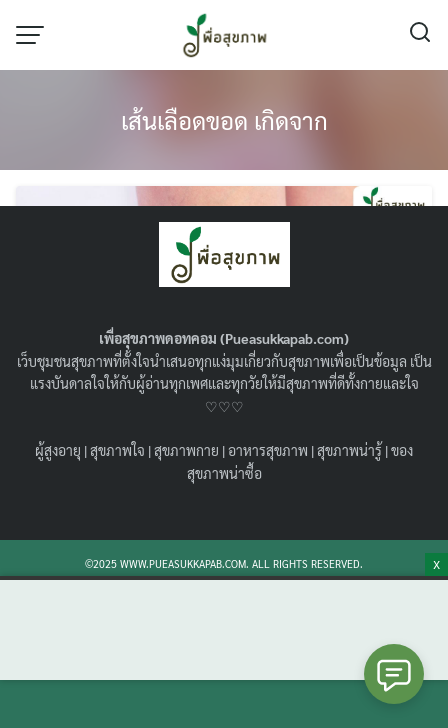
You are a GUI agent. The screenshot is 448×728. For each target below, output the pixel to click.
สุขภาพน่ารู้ (349, 450)
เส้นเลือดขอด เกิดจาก (224, 120)
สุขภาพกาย (186, 450)
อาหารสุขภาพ (268, 450)
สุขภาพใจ (117, 450)
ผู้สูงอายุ (58, 450)
